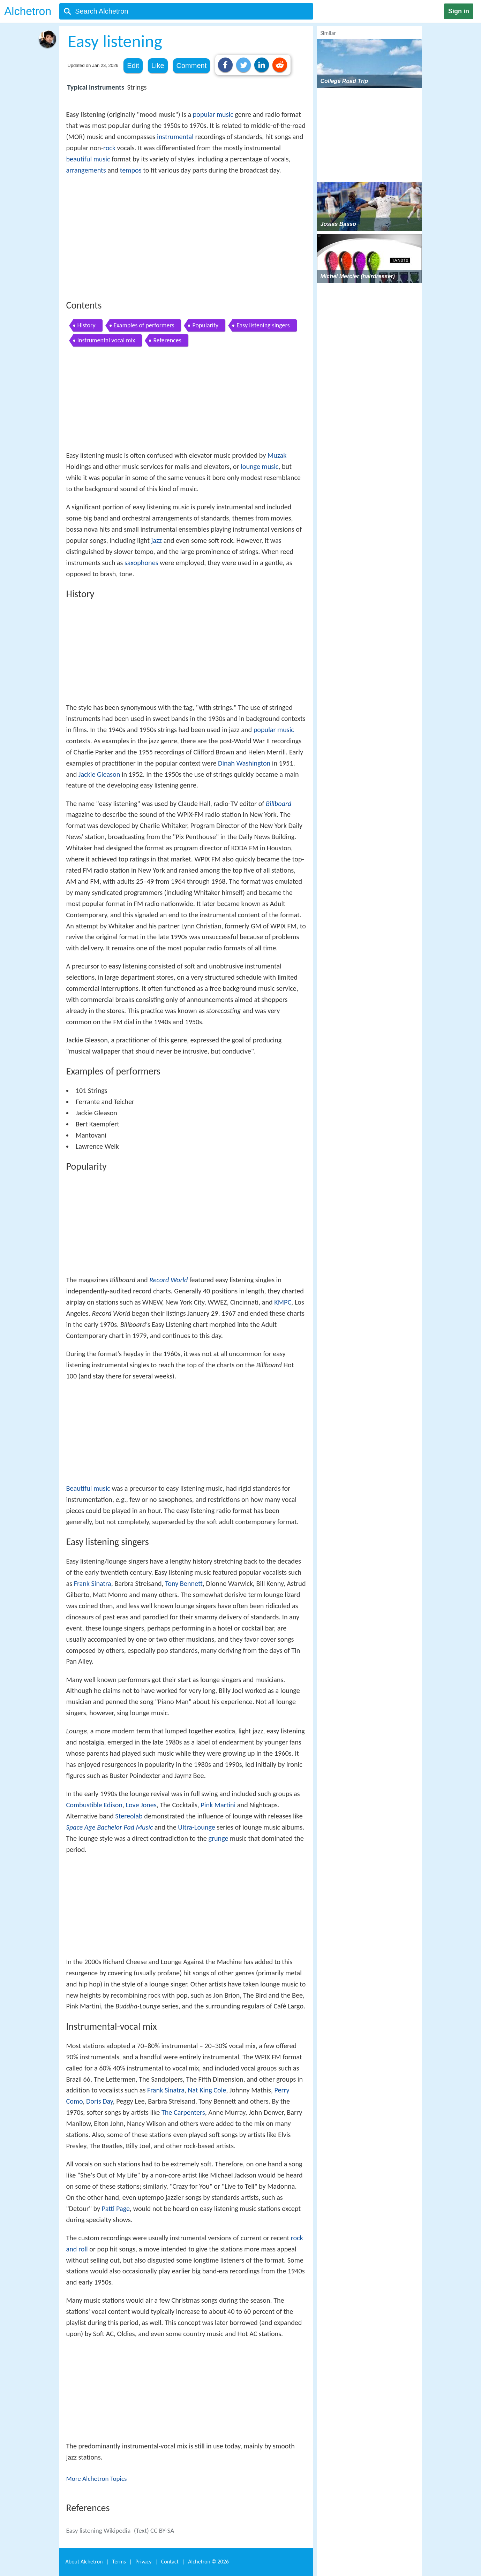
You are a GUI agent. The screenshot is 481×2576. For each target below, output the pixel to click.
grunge (218, 1838)
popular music (213, 114)
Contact (170, 2561)
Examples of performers (144, 325)
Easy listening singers (263, 325)
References (167, 340)
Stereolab (128, 1816)
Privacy (143, 2561)
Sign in (458, 11)
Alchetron (27, 11)
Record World (168, 1280)
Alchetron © (208, 2561)
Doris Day (99, 2101)
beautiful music (88, 159)
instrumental (175, 136)
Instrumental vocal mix (106, 340)
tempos (131, 170)
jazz (156, 540)
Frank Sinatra (92, 1583)
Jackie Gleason (99, 774)
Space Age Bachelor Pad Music (109, 1827)
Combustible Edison (94, 1805)
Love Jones (141, 1805)
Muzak (277, 455)
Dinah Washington (244, 763)
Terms (119, 2561)
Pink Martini (218, 1805)
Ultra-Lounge (196, 1827)
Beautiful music (88, 1488)
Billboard (278, 803)
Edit (133, 65)
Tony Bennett (184, 1583)
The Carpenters (183, 2112)
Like (157, 65)
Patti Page (116, 2208)
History (86, 325)
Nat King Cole (207, 2090)
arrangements (86, 170)
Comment (191, 65)
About (84, 2561)
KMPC (282, 1302)
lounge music (259, 466)
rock (109, 148)
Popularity (205, 325)
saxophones (141, 562)
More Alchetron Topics (96, 2479)
